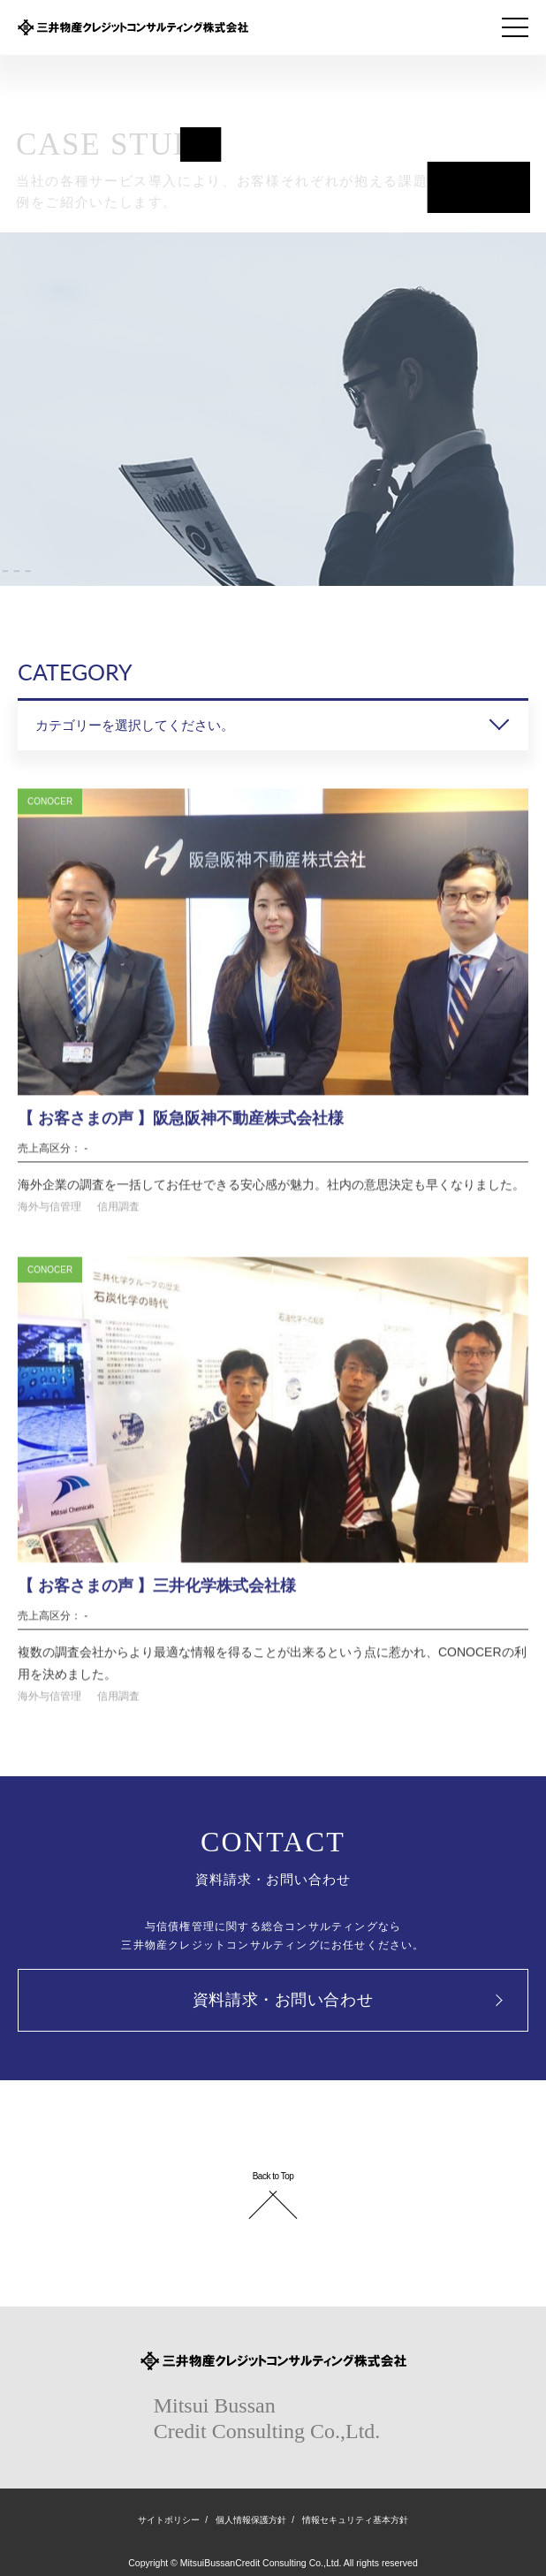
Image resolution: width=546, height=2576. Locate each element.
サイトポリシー (169, 2520)
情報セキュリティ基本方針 (355, 2520)
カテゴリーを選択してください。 (134, 725)
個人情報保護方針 (251, 2520)
